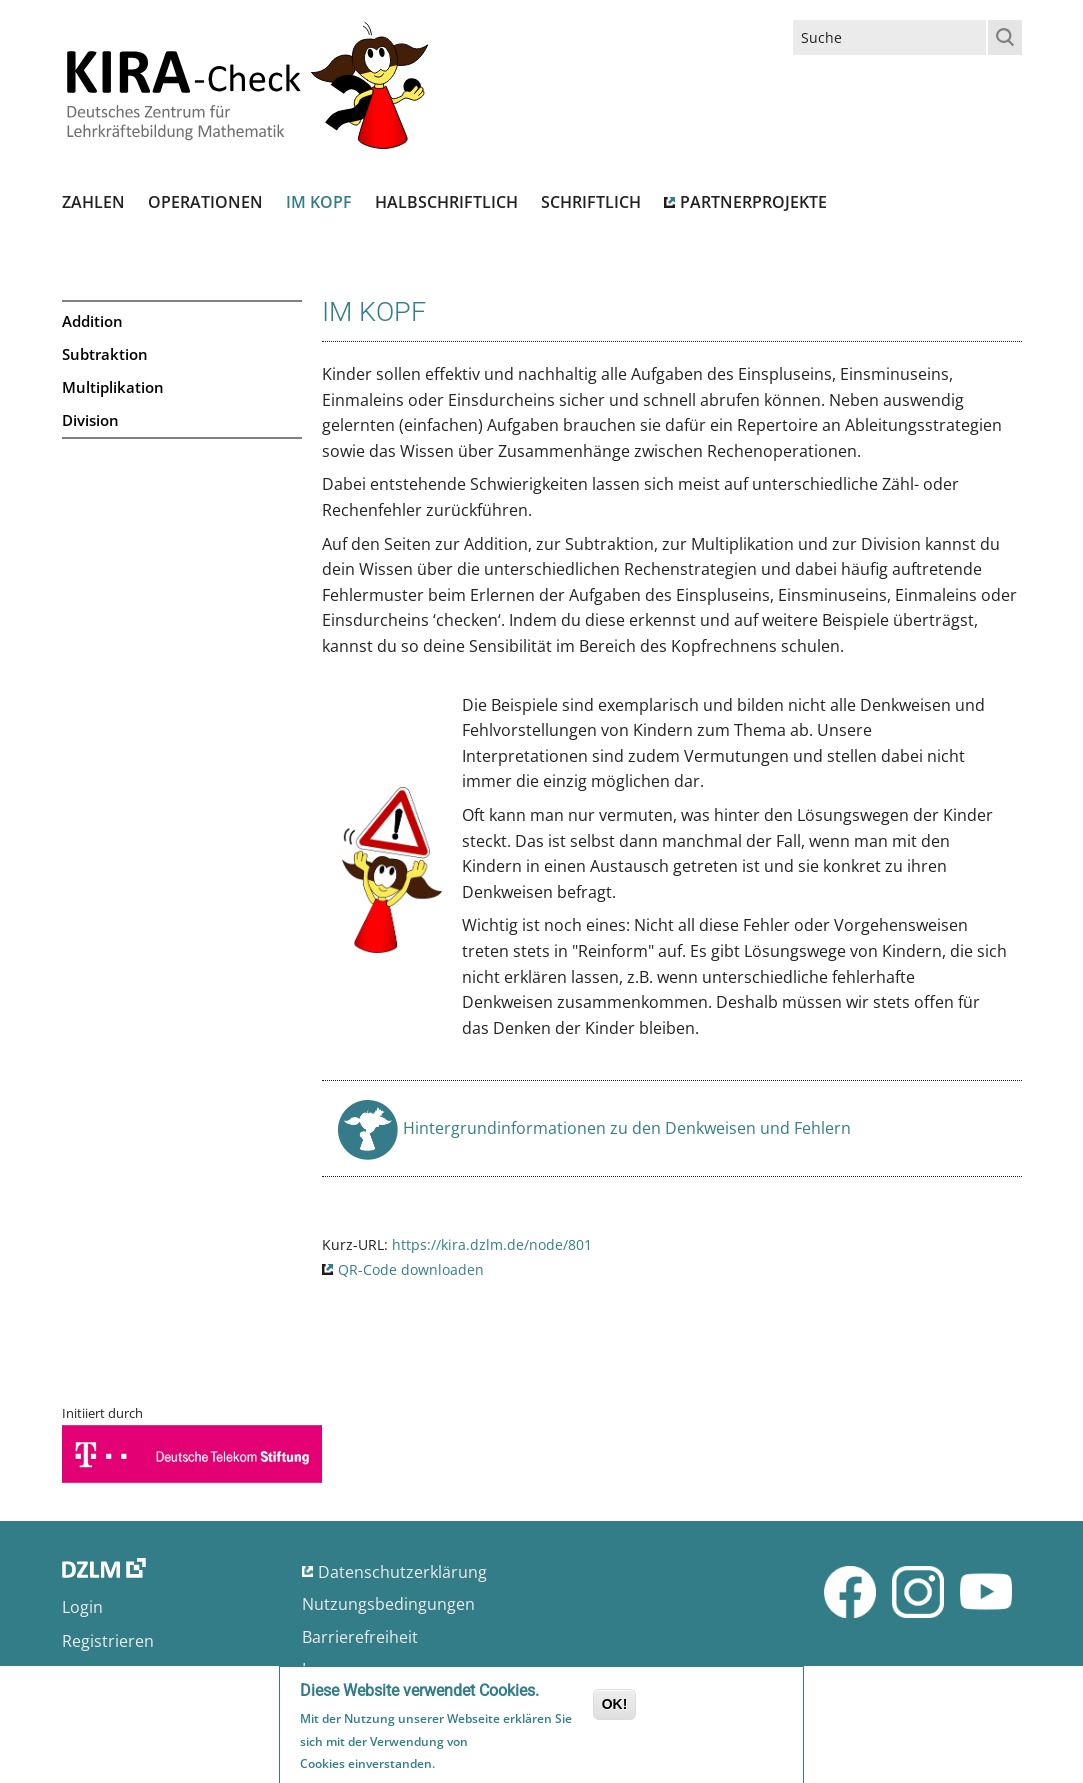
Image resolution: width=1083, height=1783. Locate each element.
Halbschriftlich (446, 202)
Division (90, 420)
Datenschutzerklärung (402, 1572)
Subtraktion (105, 354)
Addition (92, 321)
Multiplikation (113, 387)
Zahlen (93, 202)
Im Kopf (319, 202)
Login (82, 1607)
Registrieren (108, 1641)
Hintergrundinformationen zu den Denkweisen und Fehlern (627, 1134)
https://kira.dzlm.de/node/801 (492, 1244)
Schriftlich (591, 202)
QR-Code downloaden (411, 1269)
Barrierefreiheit (360, 1637)
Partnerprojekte (753, 202)
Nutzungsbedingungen (388, 1604)
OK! (615, 1707)
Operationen (205, 202)
